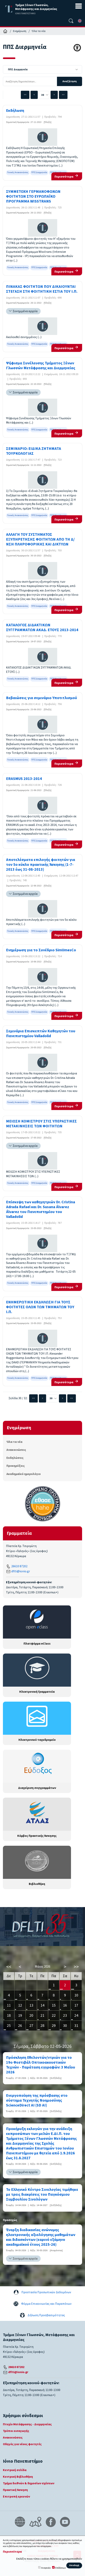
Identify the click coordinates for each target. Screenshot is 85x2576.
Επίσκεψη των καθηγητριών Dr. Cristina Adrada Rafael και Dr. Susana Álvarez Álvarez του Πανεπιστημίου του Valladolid (40, 1209)
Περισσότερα (63, 176)
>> (63, 94)
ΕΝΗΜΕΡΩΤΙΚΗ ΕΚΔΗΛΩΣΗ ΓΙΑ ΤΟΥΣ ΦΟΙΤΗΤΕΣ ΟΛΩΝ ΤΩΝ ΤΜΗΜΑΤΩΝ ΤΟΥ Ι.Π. (40, 1307)
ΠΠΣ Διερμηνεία (39, 172)
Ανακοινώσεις (16, 1450)
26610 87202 (19, 1566)
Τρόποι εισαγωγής (16, 2431)
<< (25, 94)
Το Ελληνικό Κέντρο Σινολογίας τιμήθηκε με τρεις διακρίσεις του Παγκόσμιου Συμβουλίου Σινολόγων (42, 2194)
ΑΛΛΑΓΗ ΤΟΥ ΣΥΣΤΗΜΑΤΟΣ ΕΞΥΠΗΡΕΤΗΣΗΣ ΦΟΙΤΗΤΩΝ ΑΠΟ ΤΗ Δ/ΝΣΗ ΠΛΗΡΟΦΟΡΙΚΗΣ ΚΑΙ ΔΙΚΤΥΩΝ (40, 539)
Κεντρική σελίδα (14, 2470)
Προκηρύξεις (15, 1466)
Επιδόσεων (60, 2568)
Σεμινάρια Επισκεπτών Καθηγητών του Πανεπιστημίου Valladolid (40, 1034)
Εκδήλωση (15, 110)
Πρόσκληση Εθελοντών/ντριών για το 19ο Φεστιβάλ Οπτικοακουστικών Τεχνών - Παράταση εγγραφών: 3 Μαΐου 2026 (40, 2065)
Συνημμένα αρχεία (25, 311)
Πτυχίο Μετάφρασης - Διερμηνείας (27, 2424)
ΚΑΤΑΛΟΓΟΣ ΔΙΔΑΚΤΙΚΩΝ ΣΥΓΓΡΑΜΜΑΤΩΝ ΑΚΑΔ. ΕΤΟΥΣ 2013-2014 (42, 628)
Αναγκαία (46, 2568)
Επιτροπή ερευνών (16, 2496)
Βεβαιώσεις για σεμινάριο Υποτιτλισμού (41, 698)
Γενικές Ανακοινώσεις (17, 172)
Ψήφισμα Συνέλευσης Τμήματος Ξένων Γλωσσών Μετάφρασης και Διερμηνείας (40, 366)
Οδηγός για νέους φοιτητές (22, 2444)
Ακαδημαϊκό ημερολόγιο (23, 1474)
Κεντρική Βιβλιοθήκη (18, 2477)
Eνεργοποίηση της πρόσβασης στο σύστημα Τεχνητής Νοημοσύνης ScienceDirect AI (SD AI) (36, 2100)
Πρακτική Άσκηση (15, 2490)
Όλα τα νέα (39, 31)
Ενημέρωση (19, 31)
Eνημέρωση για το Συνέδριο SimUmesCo (41, 950)
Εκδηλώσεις (15, 1458)
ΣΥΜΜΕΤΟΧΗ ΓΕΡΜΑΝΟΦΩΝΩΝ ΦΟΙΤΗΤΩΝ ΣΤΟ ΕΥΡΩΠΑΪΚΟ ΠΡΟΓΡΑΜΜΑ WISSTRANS (33, 196)
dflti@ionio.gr (20, 1571)
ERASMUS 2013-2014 (24, 778)
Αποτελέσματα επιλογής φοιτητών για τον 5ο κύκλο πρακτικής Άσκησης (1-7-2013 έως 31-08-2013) (40, 864)
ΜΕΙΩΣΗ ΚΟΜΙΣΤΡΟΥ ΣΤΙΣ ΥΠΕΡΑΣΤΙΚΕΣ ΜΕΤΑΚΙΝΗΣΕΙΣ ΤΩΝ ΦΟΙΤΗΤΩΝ (41, 1124)
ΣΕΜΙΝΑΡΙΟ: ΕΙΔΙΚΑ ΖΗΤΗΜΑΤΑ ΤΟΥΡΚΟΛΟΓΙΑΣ (33, 451)
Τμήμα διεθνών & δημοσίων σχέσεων (28, 2483)
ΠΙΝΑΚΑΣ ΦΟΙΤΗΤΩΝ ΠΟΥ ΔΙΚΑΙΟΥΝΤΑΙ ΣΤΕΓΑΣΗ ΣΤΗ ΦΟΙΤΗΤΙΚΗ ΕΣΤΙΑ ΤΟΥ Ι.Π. (41, 289)
